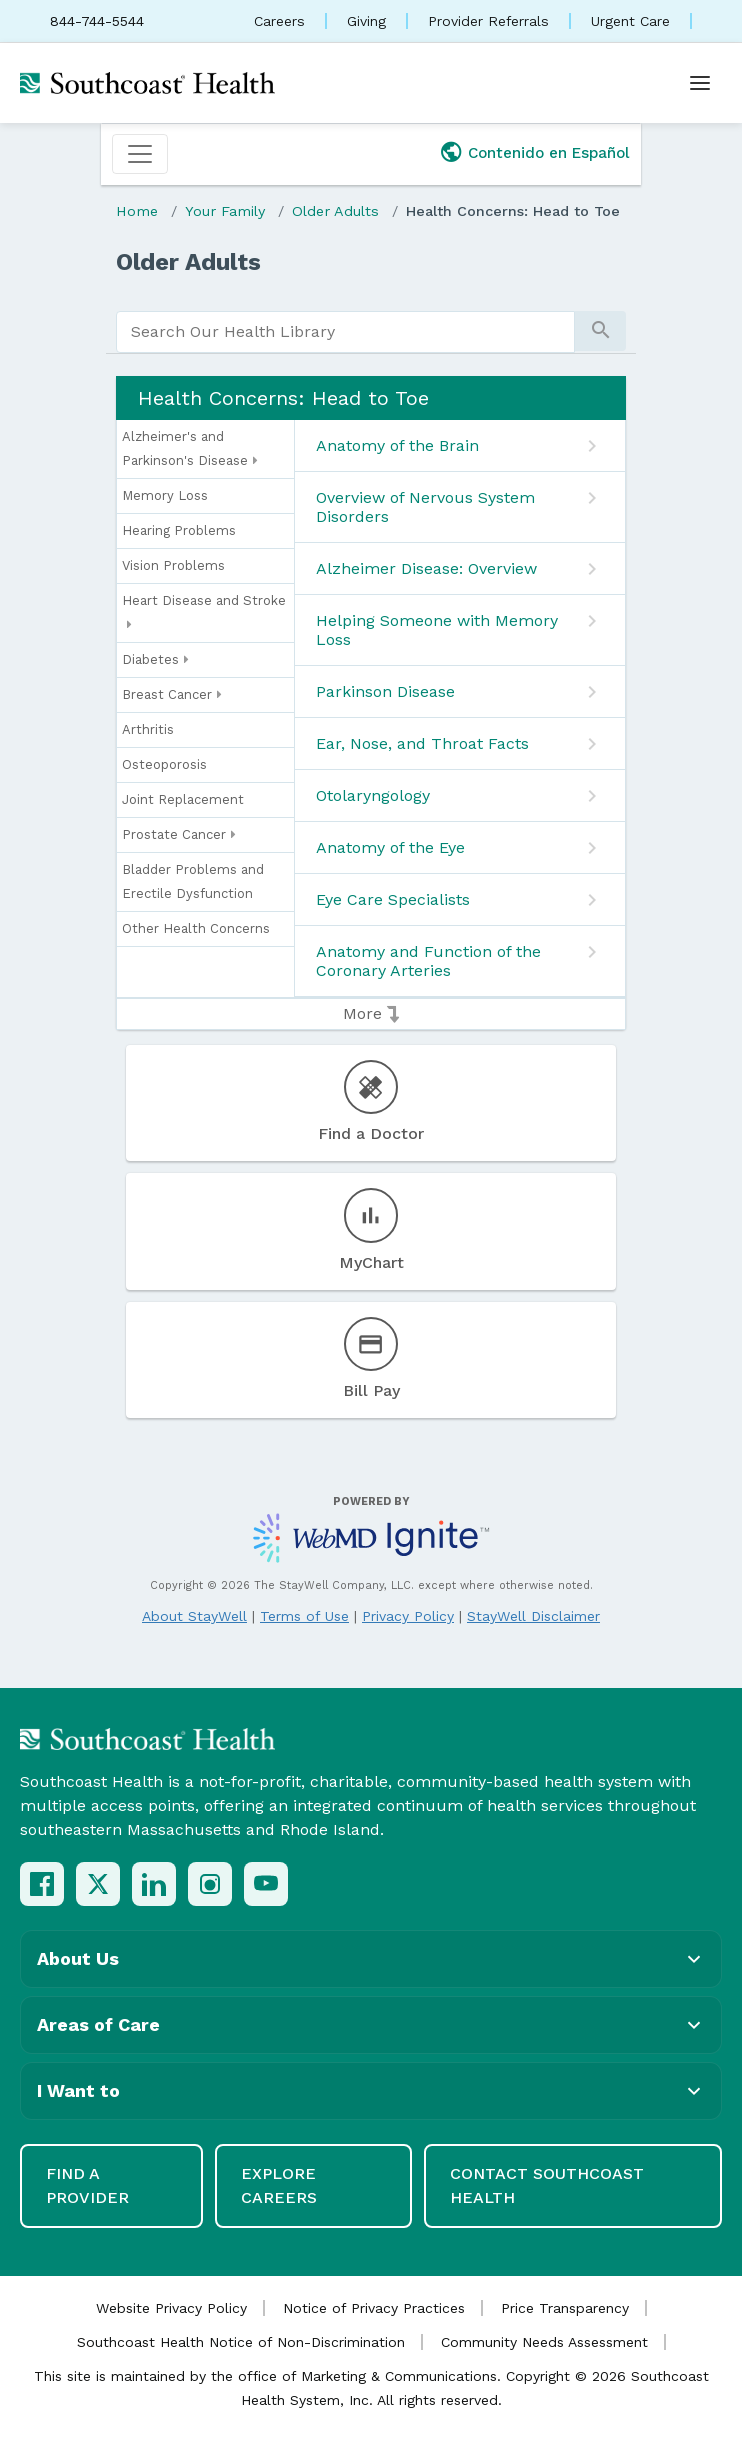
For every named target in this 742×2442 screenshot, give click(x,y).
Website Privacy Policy (171, 2308)
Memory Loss (165, 495)
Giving (366, 21)
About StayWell (194, 1616)
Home (137, 211)
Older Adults (335, 211)
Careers (279, 21)
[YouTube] (266, 1884)
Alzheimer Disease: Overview (426, 568)
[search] (345, 332)
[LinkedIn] (154, 1884)
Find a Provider (87, 2185)
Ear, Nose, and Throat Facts (422, 743)
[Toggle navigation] (140, 154)
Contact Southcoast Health (547, 2185)
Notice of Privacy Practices (374, 2308)
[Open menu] (700, 83)
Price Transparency (565, 2308)
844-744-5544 (97, 21)
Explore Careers (279, 2185)
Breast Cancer (172, 695)
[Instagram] (210, 1884)
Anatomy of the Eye (390, 847)
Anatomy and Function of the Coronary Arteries (428, 961)
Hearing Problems (179, 530)
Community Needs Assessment (544, 2342)
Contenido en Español (549, 153)
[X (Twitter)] (98, 1884)
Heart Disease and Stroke (204, 615)
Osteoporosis (164, 764)
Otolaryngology (373, 795)
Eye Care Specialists (393, 899)
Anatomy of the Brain (397, 445)
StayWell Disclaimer (533, 1616)
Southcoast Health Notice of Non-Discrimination (241, 2342)
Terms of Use (304, 1616)
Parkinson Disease (385, 691)
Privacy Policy (408, 1616)
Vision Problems (173, 565)
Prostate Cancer (179, 835)
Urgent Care (630, 21)
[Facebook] (42, 1884)
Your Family (225, 211)
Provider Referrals (488, 21)
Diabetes (155, 660)
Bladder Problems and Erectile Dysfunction (193, 881)
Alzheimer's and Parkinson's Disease (190, 451)
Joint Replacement (183, 799)
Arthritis (148, 729)
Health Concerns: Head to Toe (513, 211)
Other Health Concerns (196, 928)
